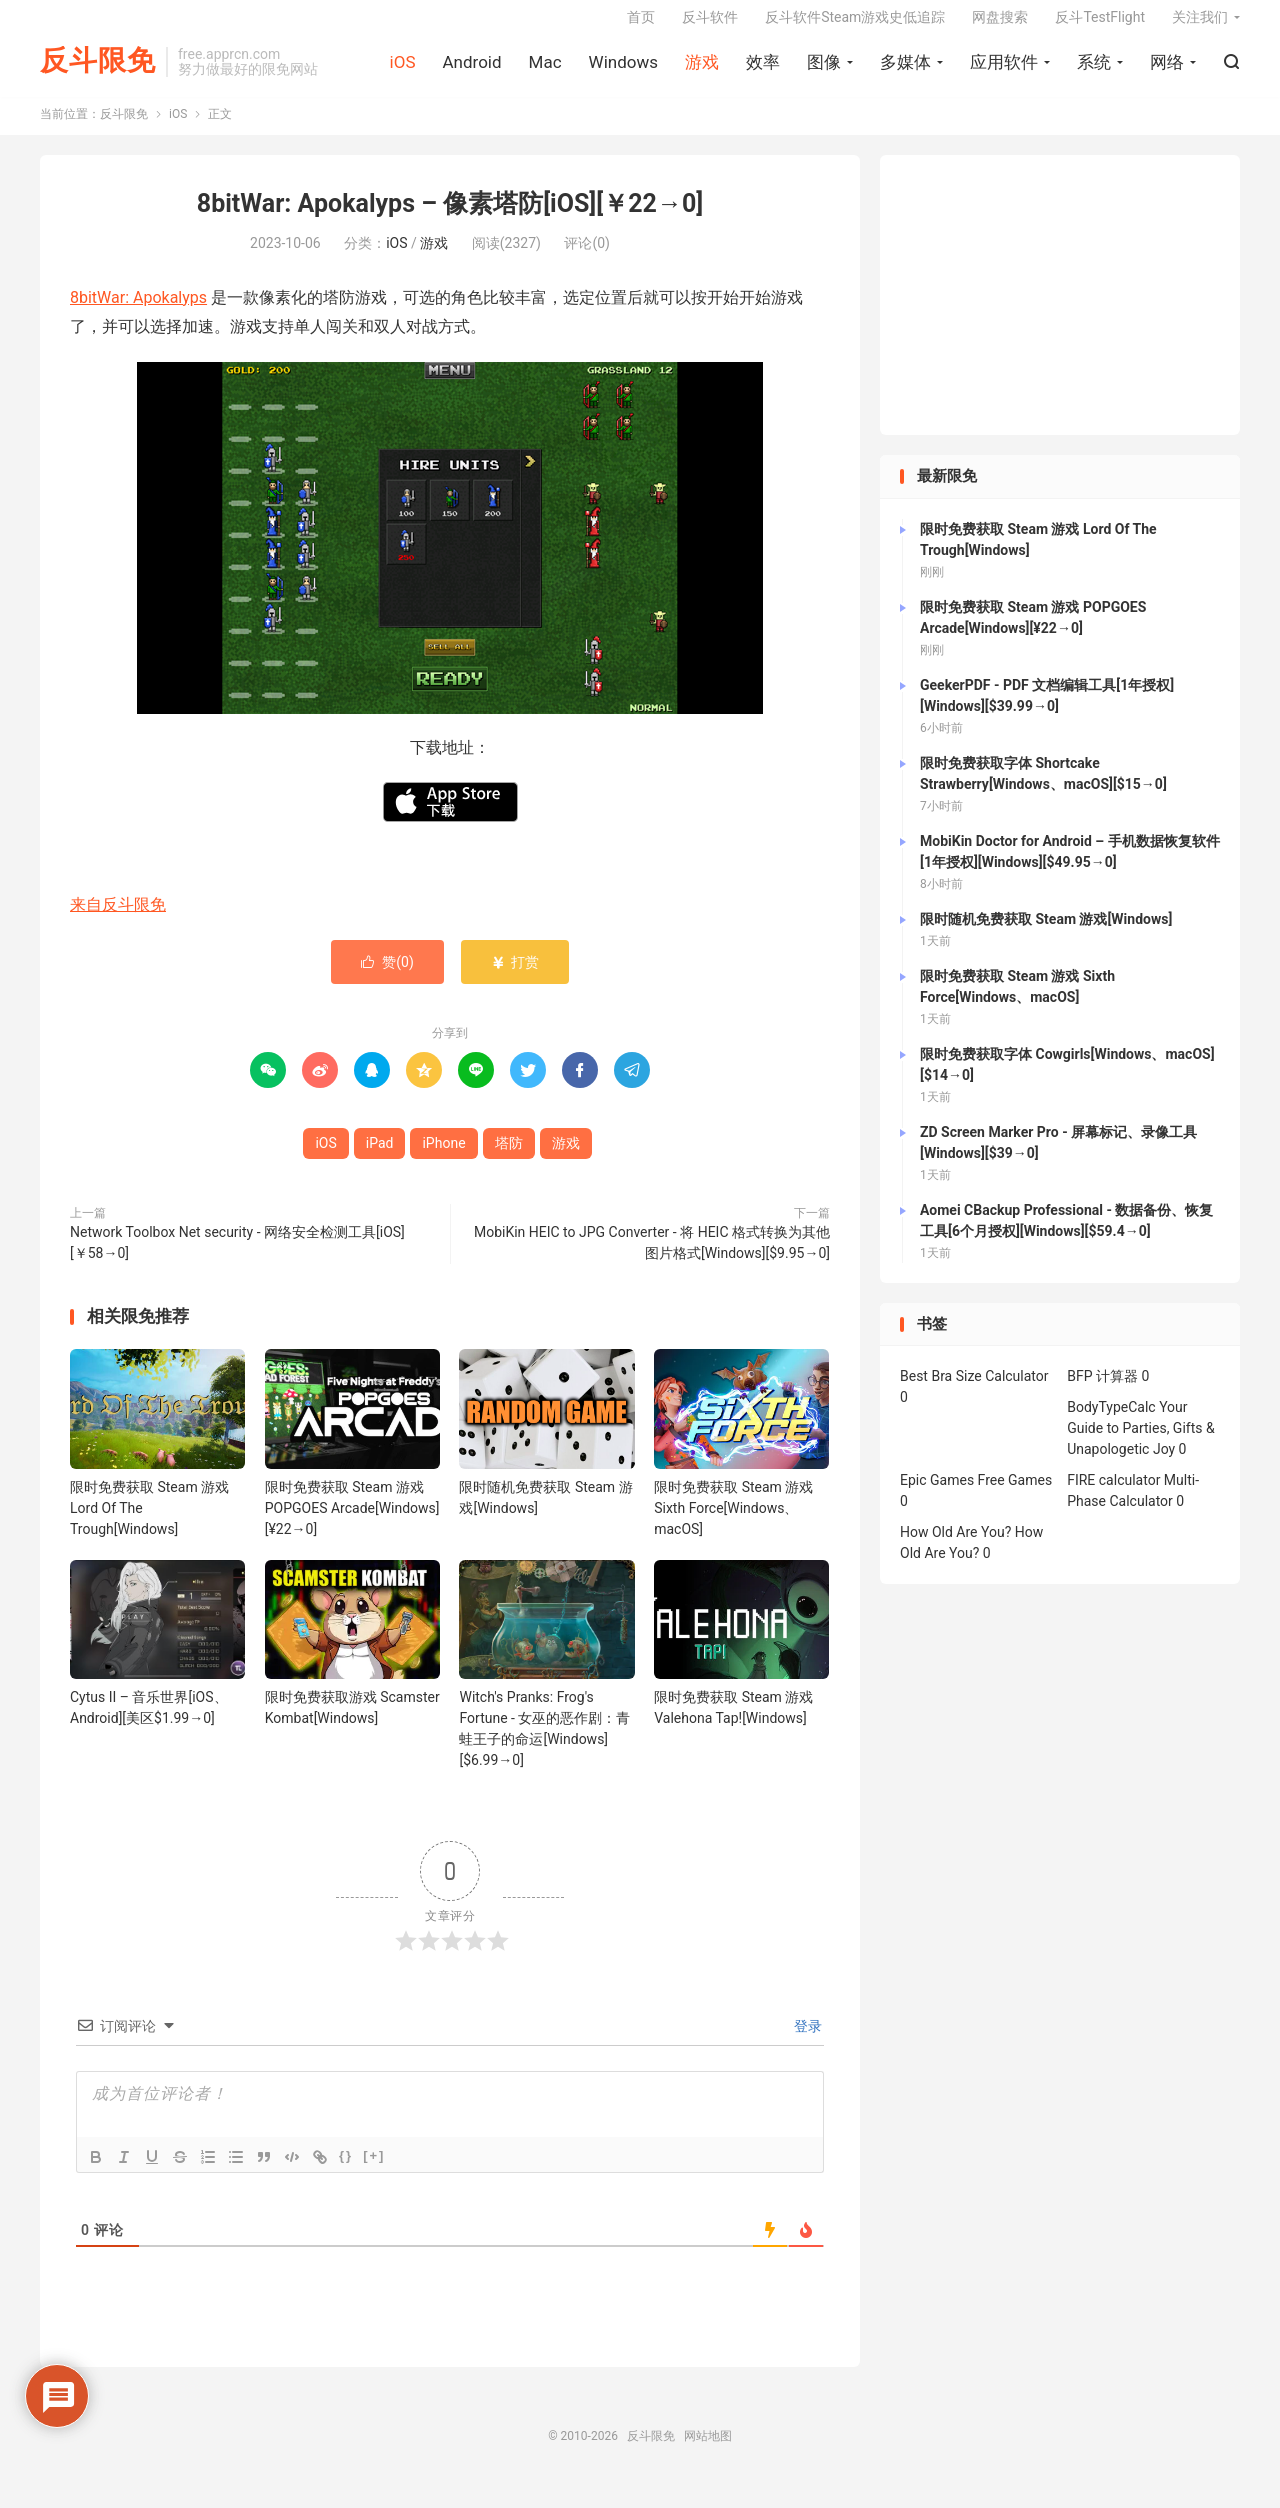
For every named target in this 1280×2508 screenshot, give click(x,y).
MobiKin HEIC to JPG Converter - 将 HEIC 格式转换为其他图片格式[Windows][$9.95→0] (652, 1257)
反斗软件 (710, 26)
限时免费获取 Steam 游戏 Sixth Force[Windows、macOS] (733, 1523)
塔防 (509, 1158)
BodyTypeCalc (1111, 1423)
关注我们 (1200, 26)
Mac (545, 71)
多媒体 (905, 71)
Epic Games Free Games (976, 1496)
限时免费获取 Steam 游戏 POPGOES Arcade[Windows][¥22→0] (352, 1523)
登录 (806, 2041)
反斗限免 (98, 70)
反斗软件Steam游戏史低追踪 (855, 26)
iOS (403, 71)
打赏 (514, 977)
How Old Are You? (955, 1548)
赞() (387, 977)
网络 (1167, 71)
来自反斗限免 (118, 919)
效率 (763, 71)
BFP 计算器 (1102, 1392)
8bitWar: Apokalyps (138, 312)
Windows (623, 71)
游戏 (702, 71)
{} (346, 2170)
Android (471, 71)
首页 (641, 26)
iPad (380, 1158)
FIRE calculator (1113, 1496)
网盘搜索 (1000, 26)
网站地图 (708, 2451)
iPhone (443, 1158)
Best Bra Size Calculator (974, 1392)
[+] (374, 2170)
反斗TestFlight (1100, 26)
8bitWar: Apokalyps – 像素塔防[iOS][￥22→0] (450, 219)
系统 (1094, 71)
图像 (824, 71)
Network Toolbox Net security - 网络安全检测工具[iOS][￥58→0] (237, 1257)
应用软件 (1004, 71)
